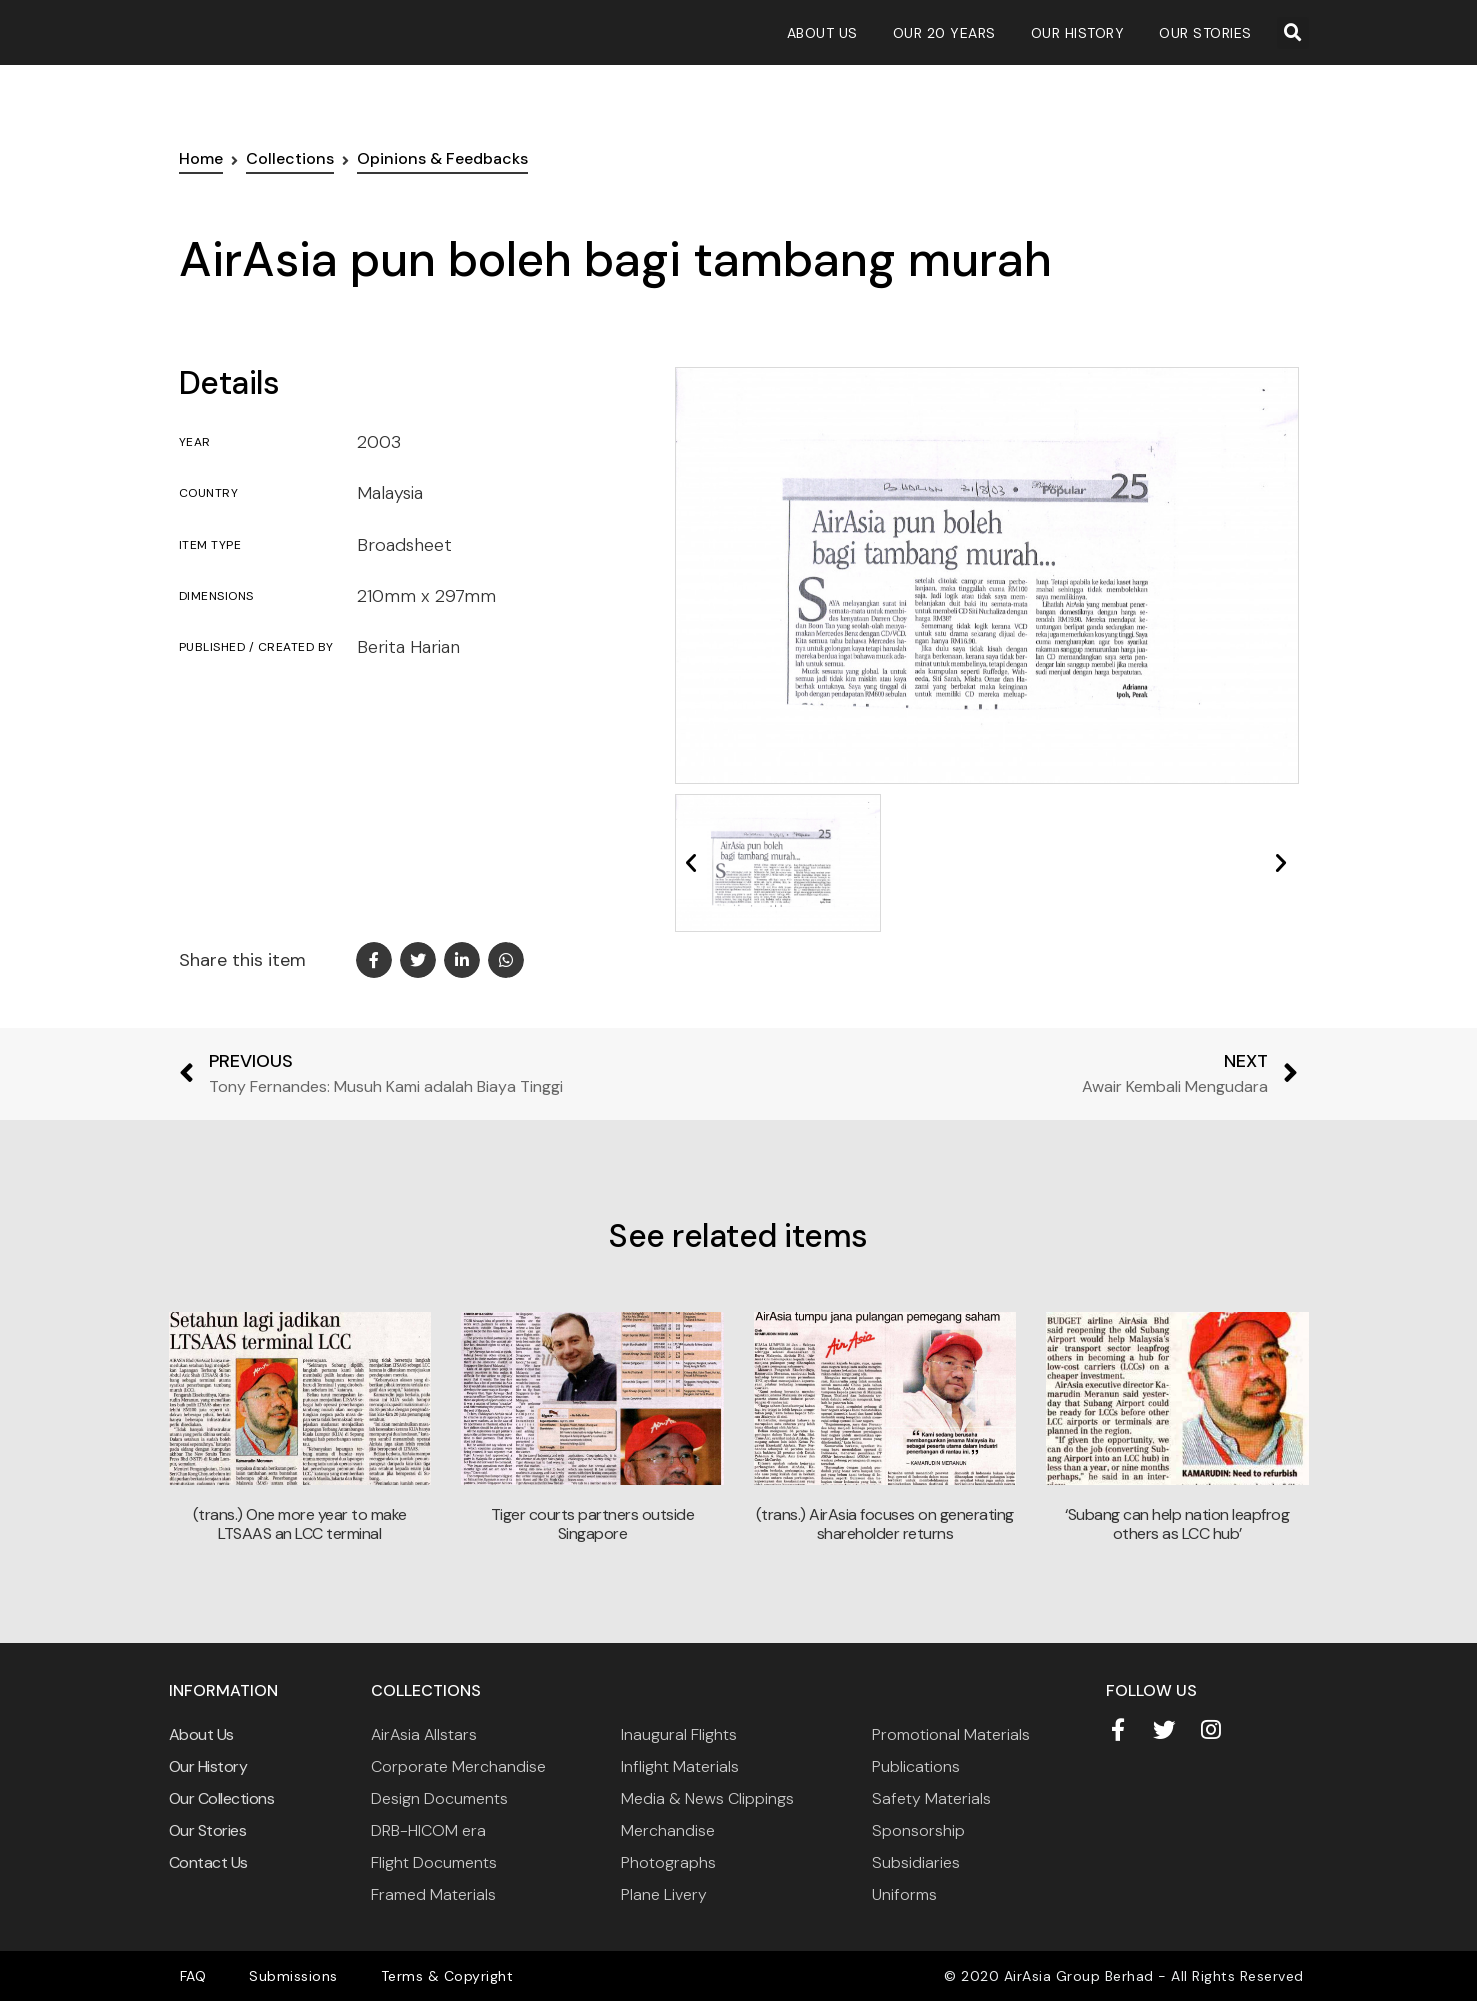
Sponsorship (918, 1830)
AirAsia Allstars (424, 1734)
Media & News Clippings (707, 1798)
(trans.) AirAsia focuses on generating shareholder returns (885, 1524)
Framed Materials (433, 1894)
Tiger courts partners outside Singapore (593, 1524)
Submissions (274, 1976)
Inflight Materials (680, 1766)
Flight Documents (434, 1862)
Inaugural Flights (679, 1734)
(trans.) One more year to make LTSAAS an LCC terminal (300, 1524)
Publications (916, 1766)
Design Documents (439, 1798)
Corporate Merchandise (458, 1766)
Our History (1078, 33)
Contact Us (208, 1862)
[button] (1293, 33)
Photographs (668, 1862)
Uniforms (904, 1894)
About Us (822, 33)
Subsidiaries (916, 1862)
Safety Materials (931, 1798)
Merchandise (668, 1830)
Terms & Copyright (415, 1976)
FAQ (187, 1976)
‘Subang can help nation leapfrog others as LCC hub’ (1177, 1524)
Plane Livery (664, 1894)
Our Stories (1205, 33)
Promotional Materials (951, 1734)
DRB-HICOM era (428, 1830)
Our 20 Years (944, 33)
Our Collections (222, 1798)
